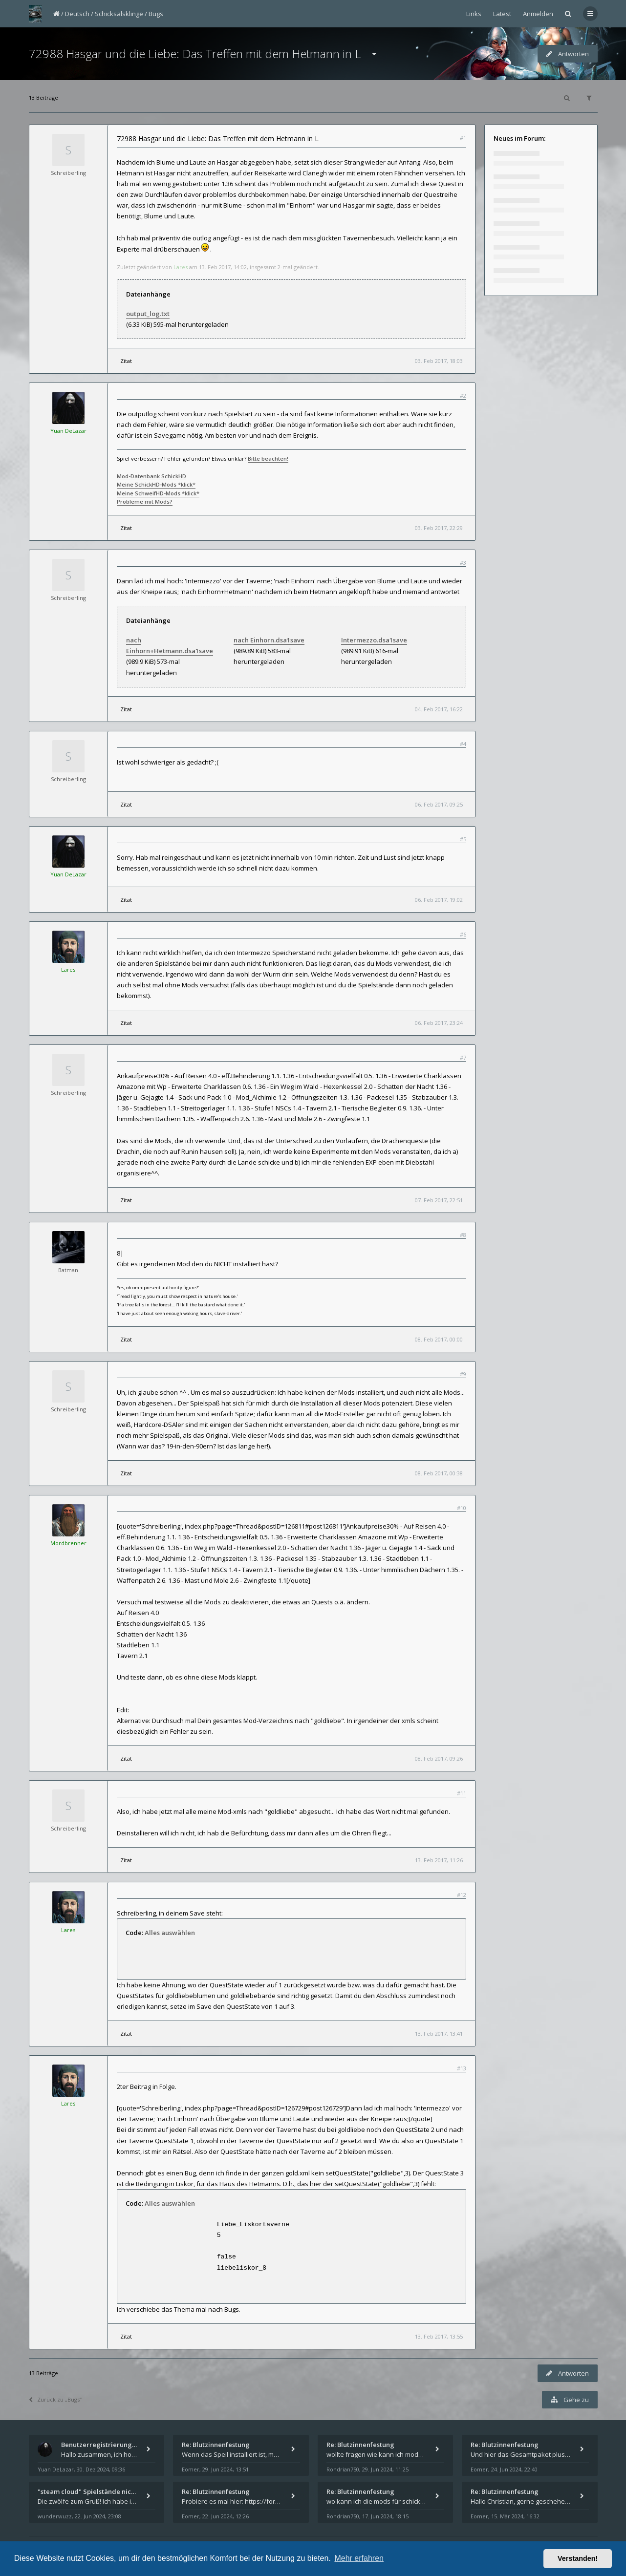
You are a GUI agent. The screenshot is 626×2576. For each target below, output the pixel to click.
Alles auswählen (170, 1932)
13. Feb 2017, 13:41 (439, 2033)
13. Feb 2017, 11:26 (439, 1860)
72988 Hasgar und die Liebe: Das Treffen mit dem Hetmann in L (195, 53)
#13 (461, 2068)
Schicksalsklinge (119, 13)
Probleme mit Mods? (145, 501)
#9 (463, 1374)
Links (473, 13)
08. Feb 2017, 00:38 (439, 1473)
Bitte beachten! (268, 458)
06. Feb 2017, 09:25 (439, 804)
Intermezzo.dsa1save (374, 640)
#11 (461, 1793)
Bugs (156, 13)
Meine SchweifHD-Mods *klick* (158, 493)
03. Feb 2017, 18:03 (439, 360)
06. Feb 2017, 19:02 (439, 899)
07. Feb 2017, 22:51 (439, 1200)
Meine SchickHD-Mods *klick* (156, 484)
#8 (463, 1234)
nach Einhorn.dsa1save (269, 640)
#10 (461, 1508)
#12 (461, 1894)
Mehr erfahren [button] (359, 2558)
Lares (180, 267)
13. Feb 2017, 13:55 (439, 2336)
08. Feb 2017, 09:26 (439, 1758)
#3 (463, 562)
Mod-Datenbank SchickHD (151, 476)
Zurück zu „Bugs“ (55, 2399)
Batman (68, 1270)
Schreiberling (68, 172)
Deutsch (77, 13)
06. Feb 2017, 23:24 (439, 1022)
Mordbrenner (68, 1543)
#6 (463, 934)
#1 (463, 137)
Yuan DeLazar (68, 430)
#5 (463, 839)
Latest (502, 13)
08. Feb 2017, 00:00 (439, 1339)
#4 (463, 743)
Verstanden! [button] (578, 2558)
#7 (463, 1057)
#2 (463, 395)
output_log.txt (148, 313)
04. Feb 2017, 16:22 (439, 709)
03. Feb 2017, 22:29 (439, 528)
